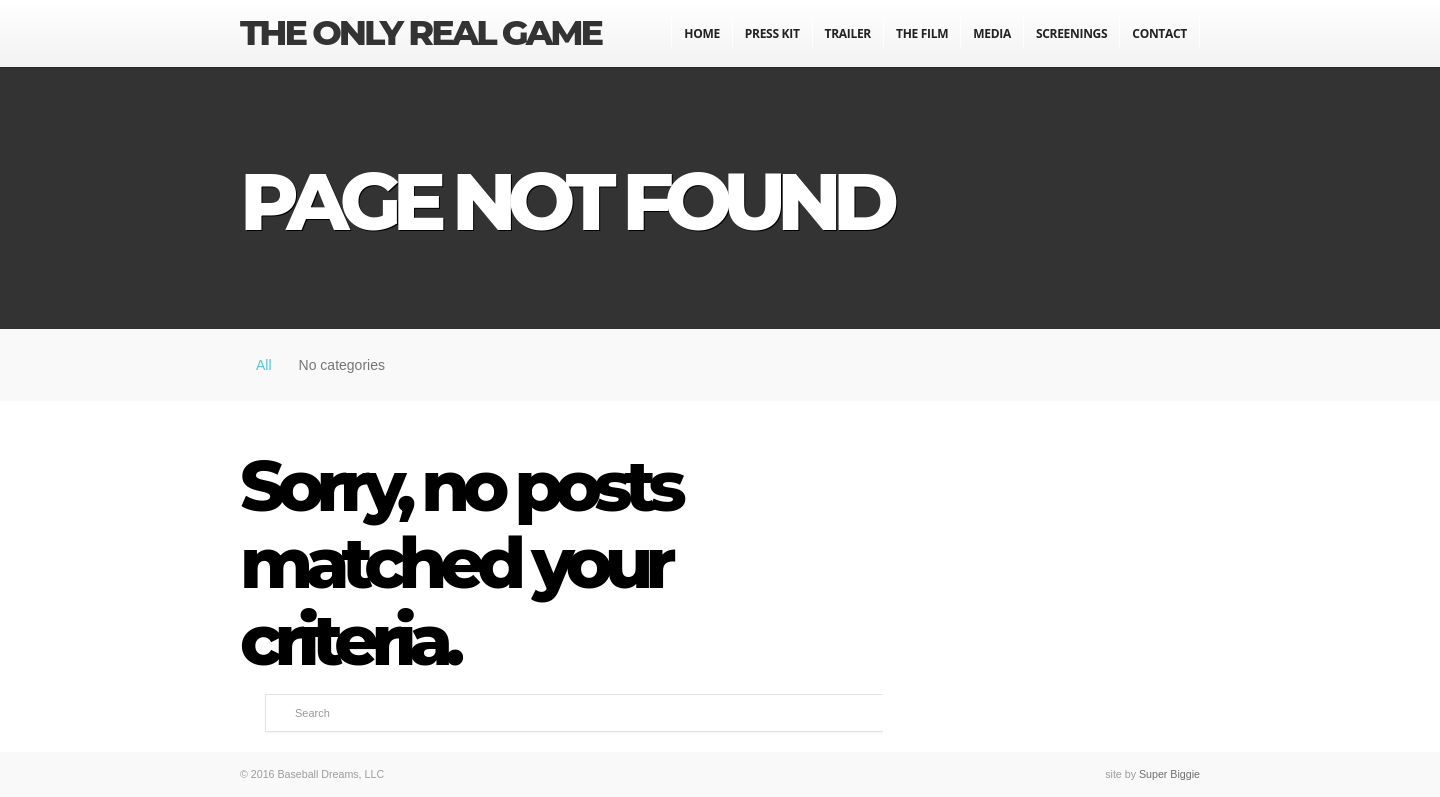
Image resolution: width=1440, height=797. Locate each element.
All (264, 365)
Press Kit (772, 33)
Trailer (848, 33)
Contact (1159, 33)
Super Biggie (1169, 774)
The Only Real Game (420, 32)
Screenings (1071, 33)
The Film (922, 33)
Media (992, 33)
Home (702, 33)
